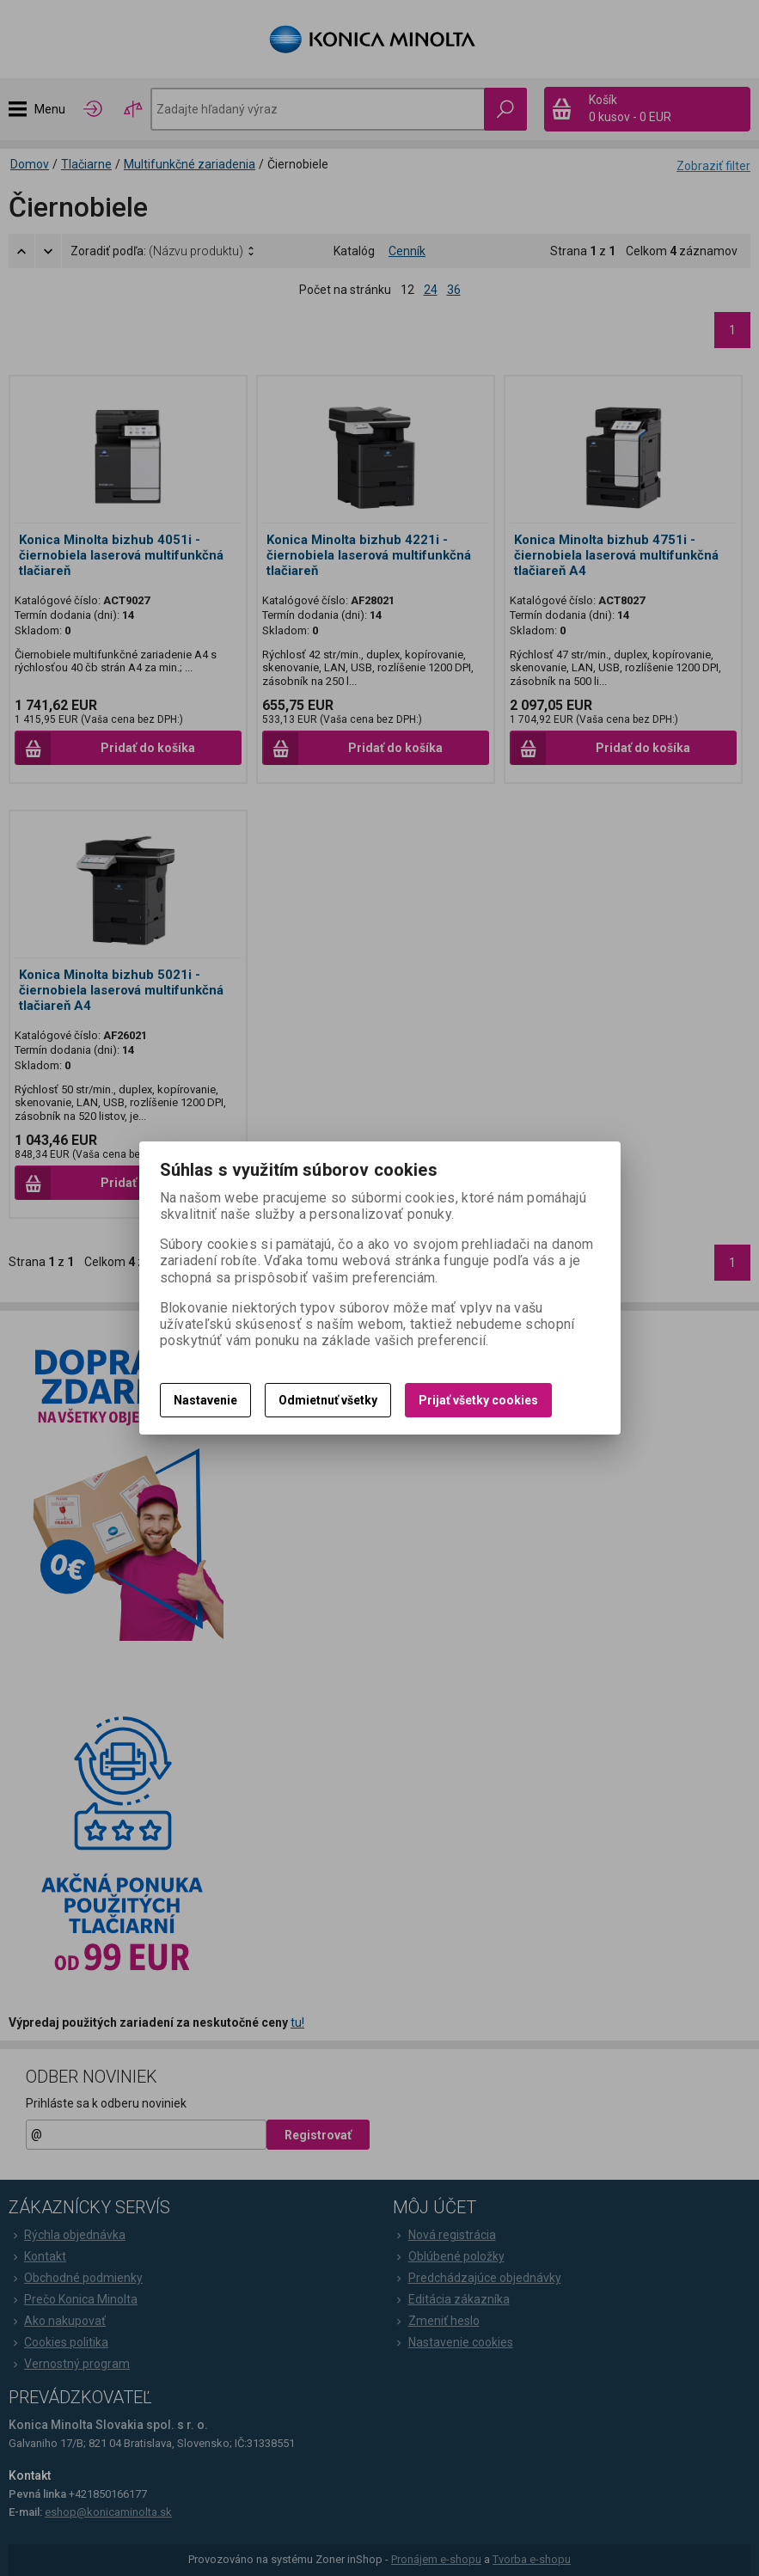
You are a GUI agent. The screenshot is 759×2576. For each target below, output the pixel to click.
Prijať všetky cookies (478, 1400)
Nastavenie (205, 1400)
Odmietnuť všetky (328, 1400)
